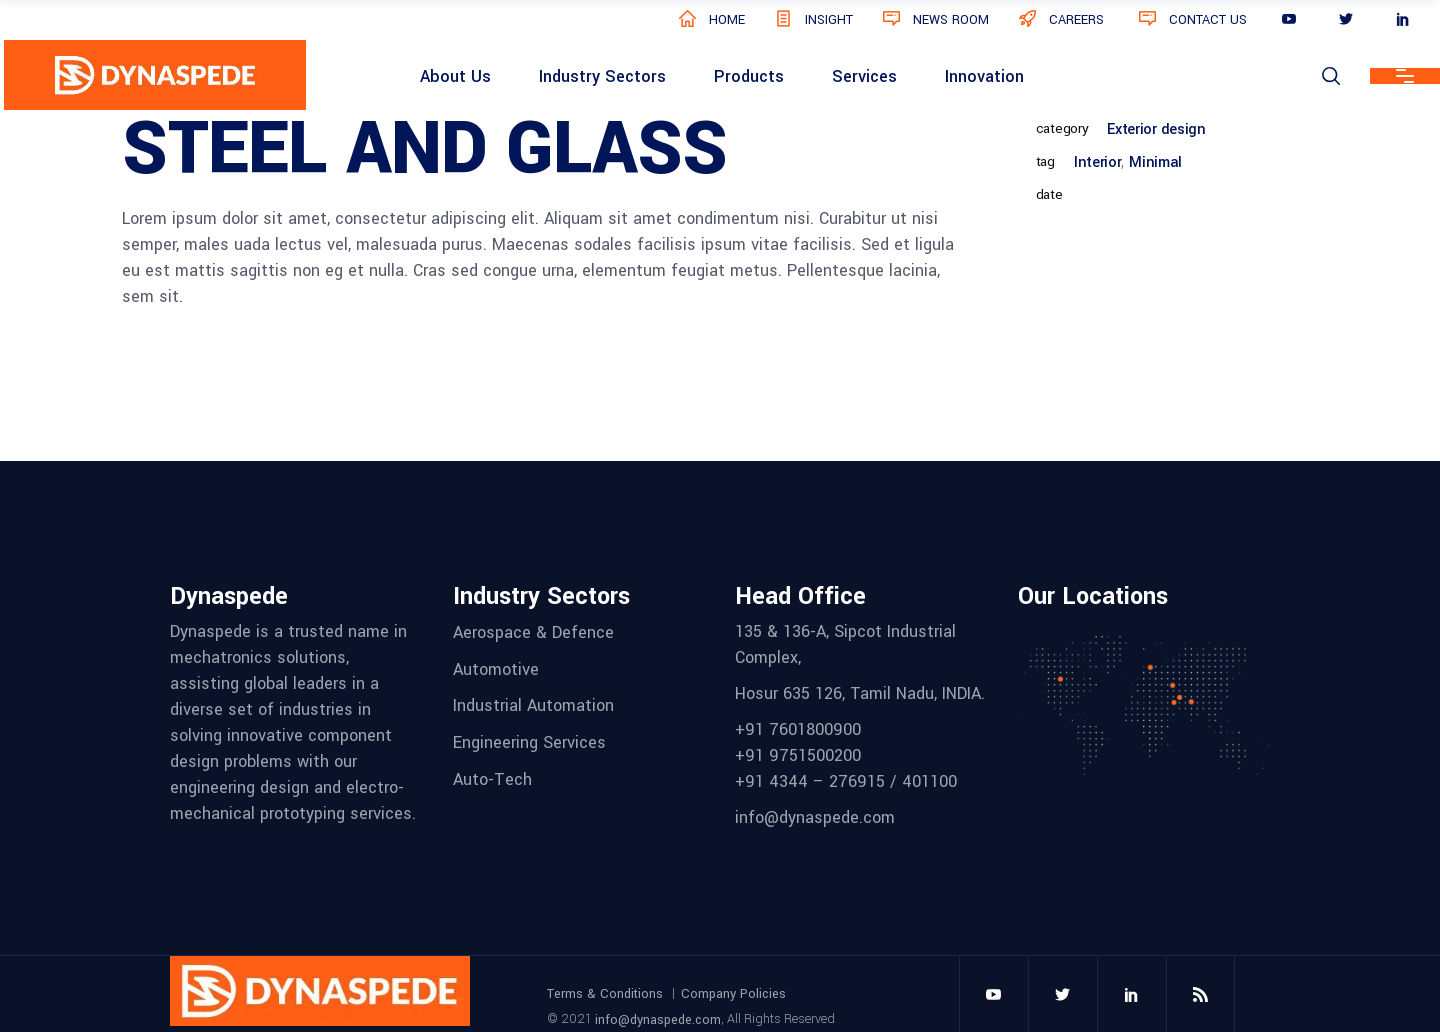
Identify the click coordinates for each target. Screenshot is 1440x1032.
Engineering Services (529, 742)
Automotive (496, 668)
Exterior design (1156, 129)
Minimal (1155, 162)
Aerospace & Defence (533, 632)
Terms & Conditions (605, 994)
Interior (1097, 162)
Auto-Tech (492, 778)
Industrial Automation (533, 705)
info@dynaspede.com (658, 1019)
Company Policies (733, 994)
